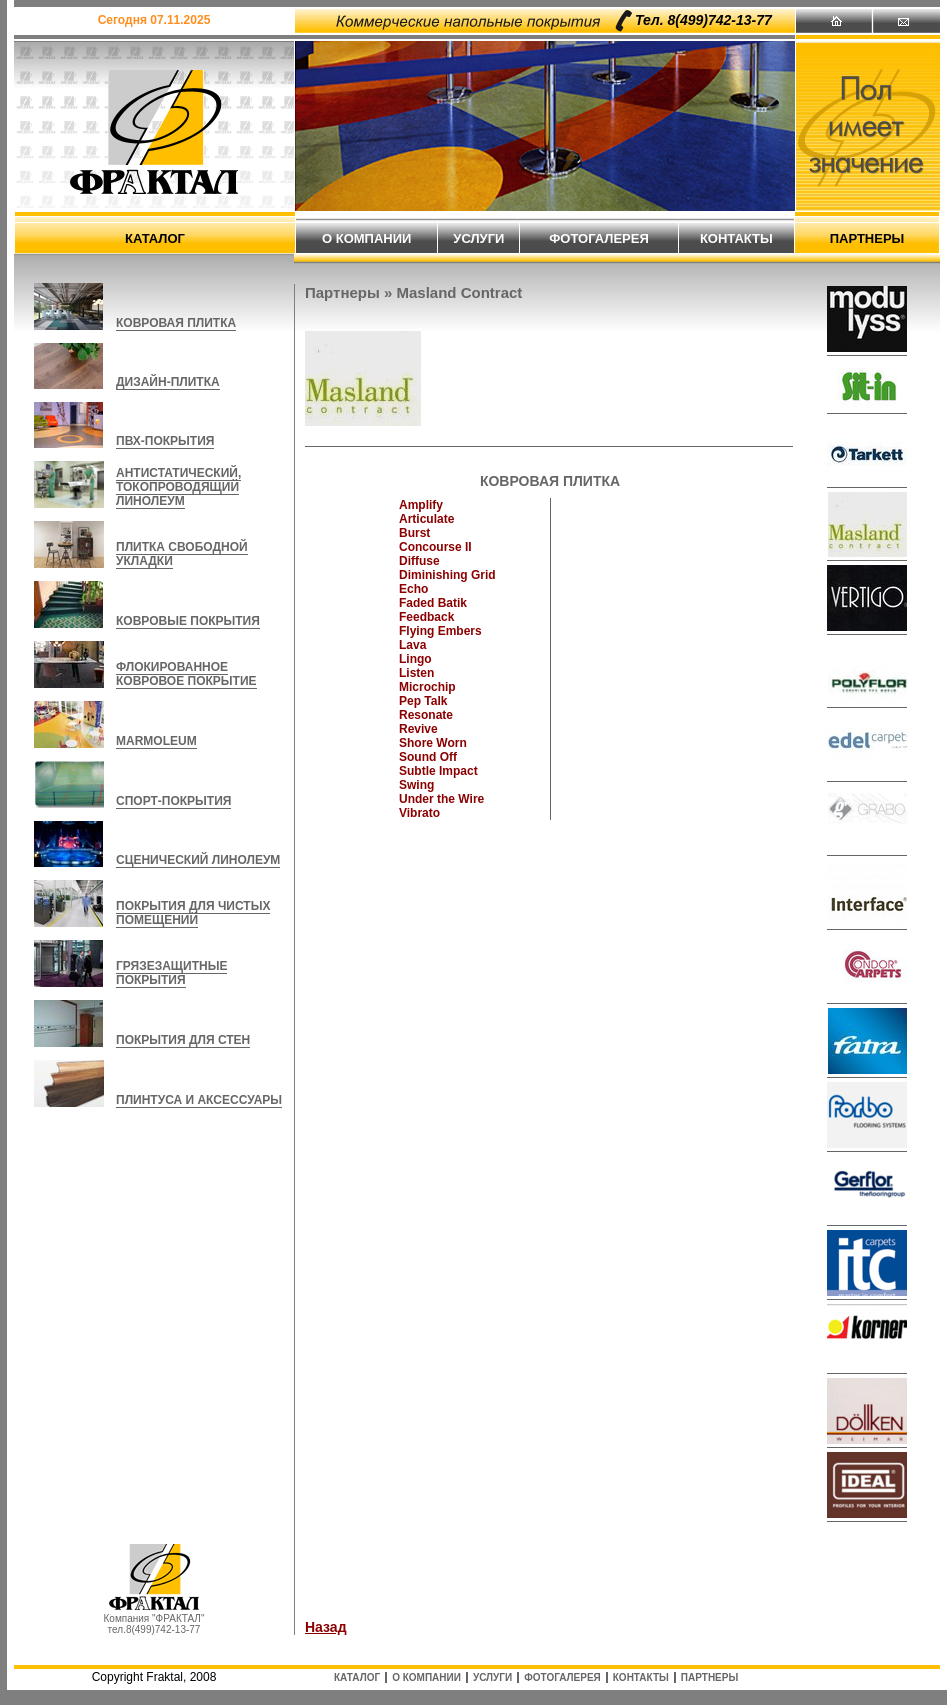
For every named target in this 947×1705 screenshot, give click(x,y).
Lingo (415, 659)
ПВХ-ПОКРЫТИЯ (165, 441)
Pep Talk (423, 701)
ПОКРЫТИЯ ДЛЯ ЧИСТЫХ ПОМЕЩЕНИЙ (193, 913)
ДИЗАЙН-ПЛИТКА (168, 382)
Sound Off (428, 757)
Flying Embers (440, 631)
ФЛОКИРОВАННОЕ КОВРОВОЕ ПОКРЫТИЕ (186, 674)
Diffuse (419, 561)
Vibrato (419, 813)
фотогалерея (599, 238)
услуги (478, 238)
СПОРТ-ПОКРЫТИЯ (173, 801)
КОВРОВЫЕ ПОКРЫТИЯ (188, 621)
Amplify (421, 505)
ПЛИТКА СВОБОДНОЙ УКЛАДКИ (182, 554)
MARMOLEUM (156, 741)
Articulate (426, 519)
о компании (366, 238)
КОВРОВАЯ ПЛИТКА (176, 323)
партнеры (867, 238)
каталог (155, 238)
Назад (326, 1627)
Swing (416, 785)
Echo (413, 589)
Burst (414, 533)
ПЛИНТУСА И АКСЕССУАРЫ (199, 1100)
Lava (412, 645)
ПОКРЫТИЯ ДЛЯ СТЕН (183, 1040)
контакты (736, 238)
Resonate (426, 715)
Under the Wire (441, 799)
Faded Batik (433, 603)
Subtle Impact (438, 771)
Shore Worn (433, 743)
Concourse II (435, 547)
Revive (418, 729)
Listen (416, 673)
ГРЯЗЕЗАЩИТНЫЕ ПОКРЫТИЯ (171, 973)
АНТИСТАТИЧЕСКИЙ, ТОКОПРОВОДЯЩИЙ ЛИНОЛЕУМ (178, 487)
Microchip (427, 687)
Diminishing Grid (447, 575)
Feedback (426, 617)
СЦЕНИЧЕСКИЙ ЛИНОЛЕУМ (198, 860)
